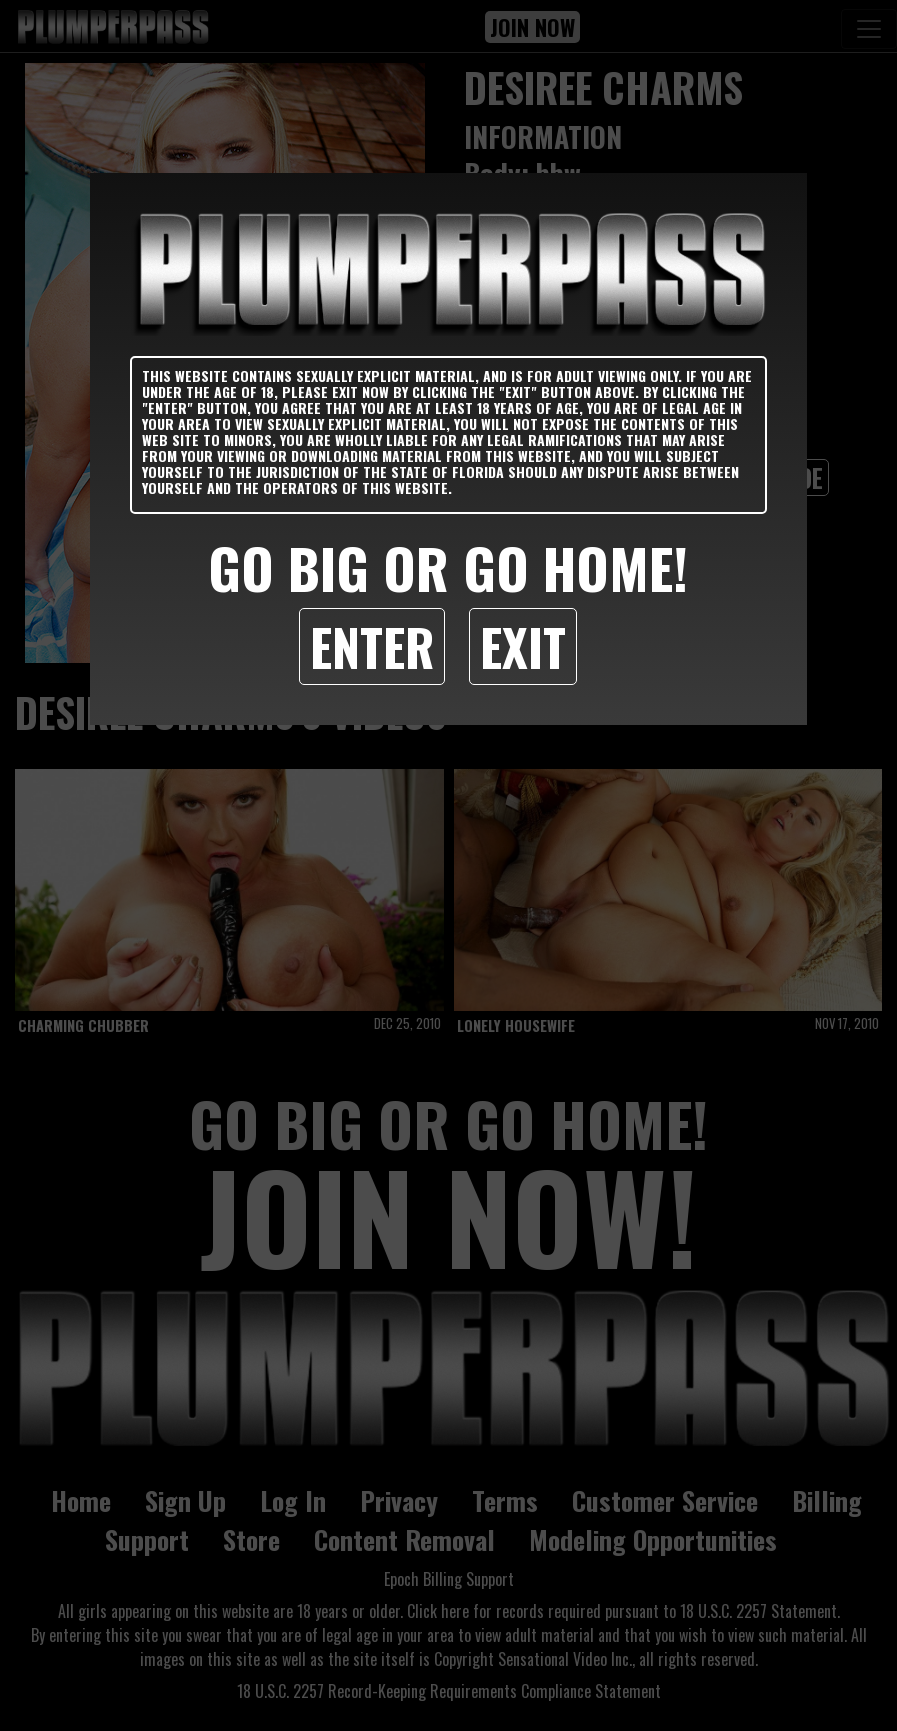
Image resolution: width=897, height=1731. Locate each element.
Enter (372, 646)
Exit (523, 646)
